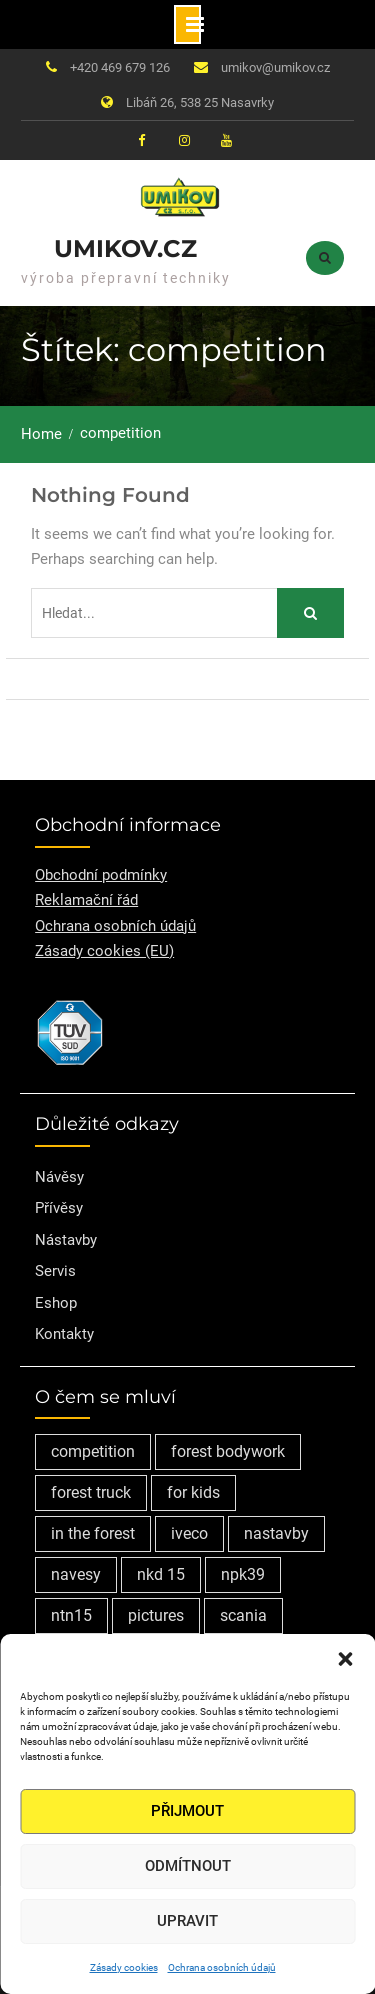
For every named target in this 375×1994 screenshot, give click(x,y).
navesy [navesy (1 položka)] (76, 1574)
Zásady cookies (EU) (104, 951)
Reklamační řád (86, 900)
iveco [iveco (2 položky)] (189, 1533)
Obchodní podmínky (101, 875)
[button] (345, 1659)
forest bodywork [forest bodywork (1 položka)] (228, 1451)
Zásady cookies (124, 1967)
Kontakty (64, 1334)
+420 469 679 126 (120, 67)
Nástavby (66, 1240)
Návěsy (59, 1177)
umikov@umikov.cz (275, 67)
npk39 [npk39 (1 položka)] (243, 1574)
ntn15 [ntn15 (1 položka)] (71, 1615)
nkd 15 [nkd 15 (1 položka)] (161, 1574)
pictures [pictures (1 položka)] (156, 1615)
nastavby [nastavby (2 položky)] (276, 1533)
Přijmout (187, 1811)
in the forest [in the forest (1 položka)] (93, 1533)
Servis (55, 1271)
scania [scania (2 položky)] (243, 1615)
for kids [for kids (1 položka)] (193, 1492)
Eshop (56, 1303)
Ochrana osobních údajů (222, 1967)
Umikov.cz (125, 248)
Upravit (187, 1921)
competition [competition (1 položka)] (93, 1451)
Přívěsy (59, 1208)
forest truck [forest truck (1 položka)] (91, 1492)
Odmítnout (188, 1866)
